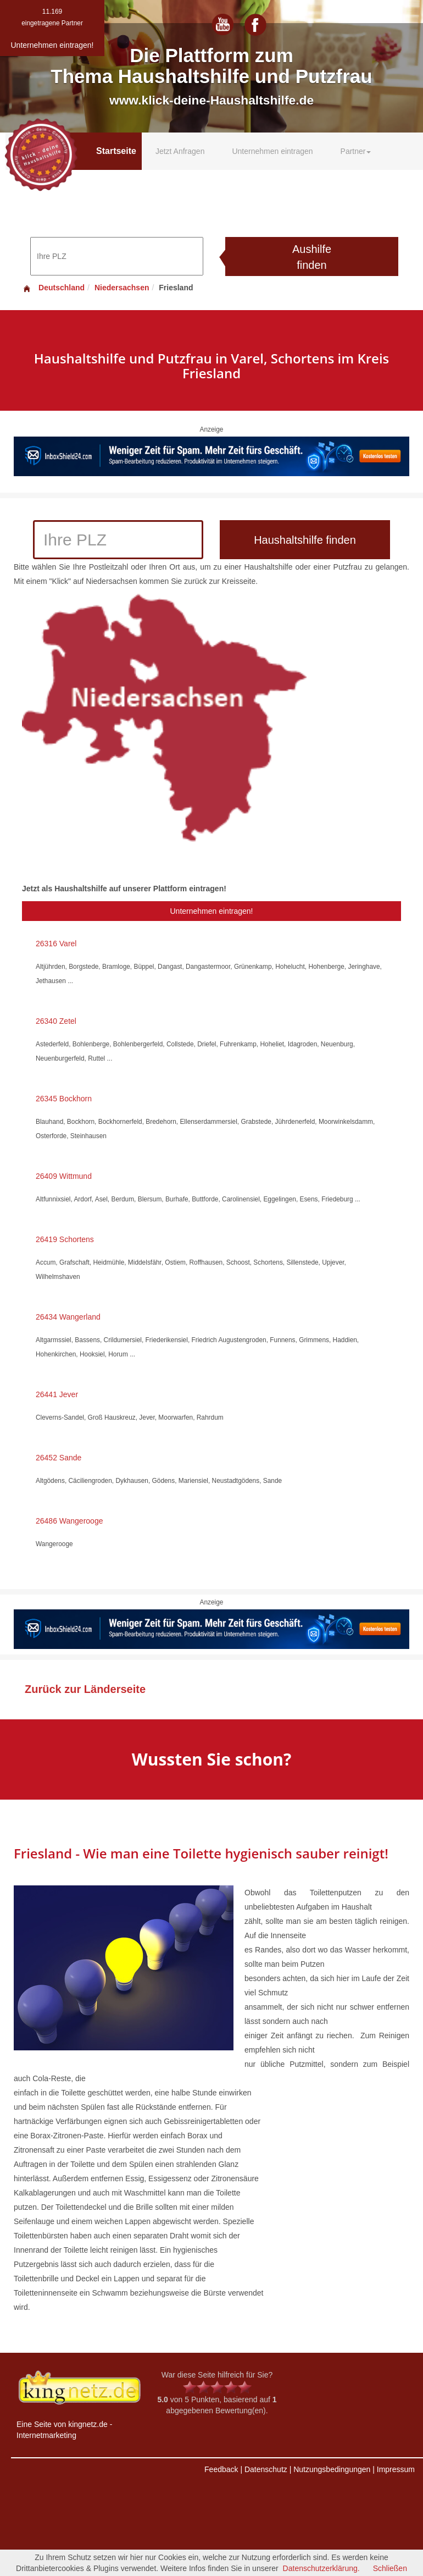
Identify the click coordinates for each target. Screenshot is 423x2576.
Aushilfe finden (311, 257)
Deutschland (53, 287)
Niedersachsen (121, 287)
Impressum (396, 2469)
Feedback (221, 2469)
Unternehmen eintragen (272, 151)
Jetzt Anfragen (180, 151)
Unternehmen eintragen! (211, 911)
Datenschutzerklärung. (321, 2568)
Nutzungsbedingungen (331, 2469)
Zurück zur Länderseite (85, 1689)
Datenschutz (265, 2469)
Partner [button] (356, 151)
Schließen (390, 2568)
